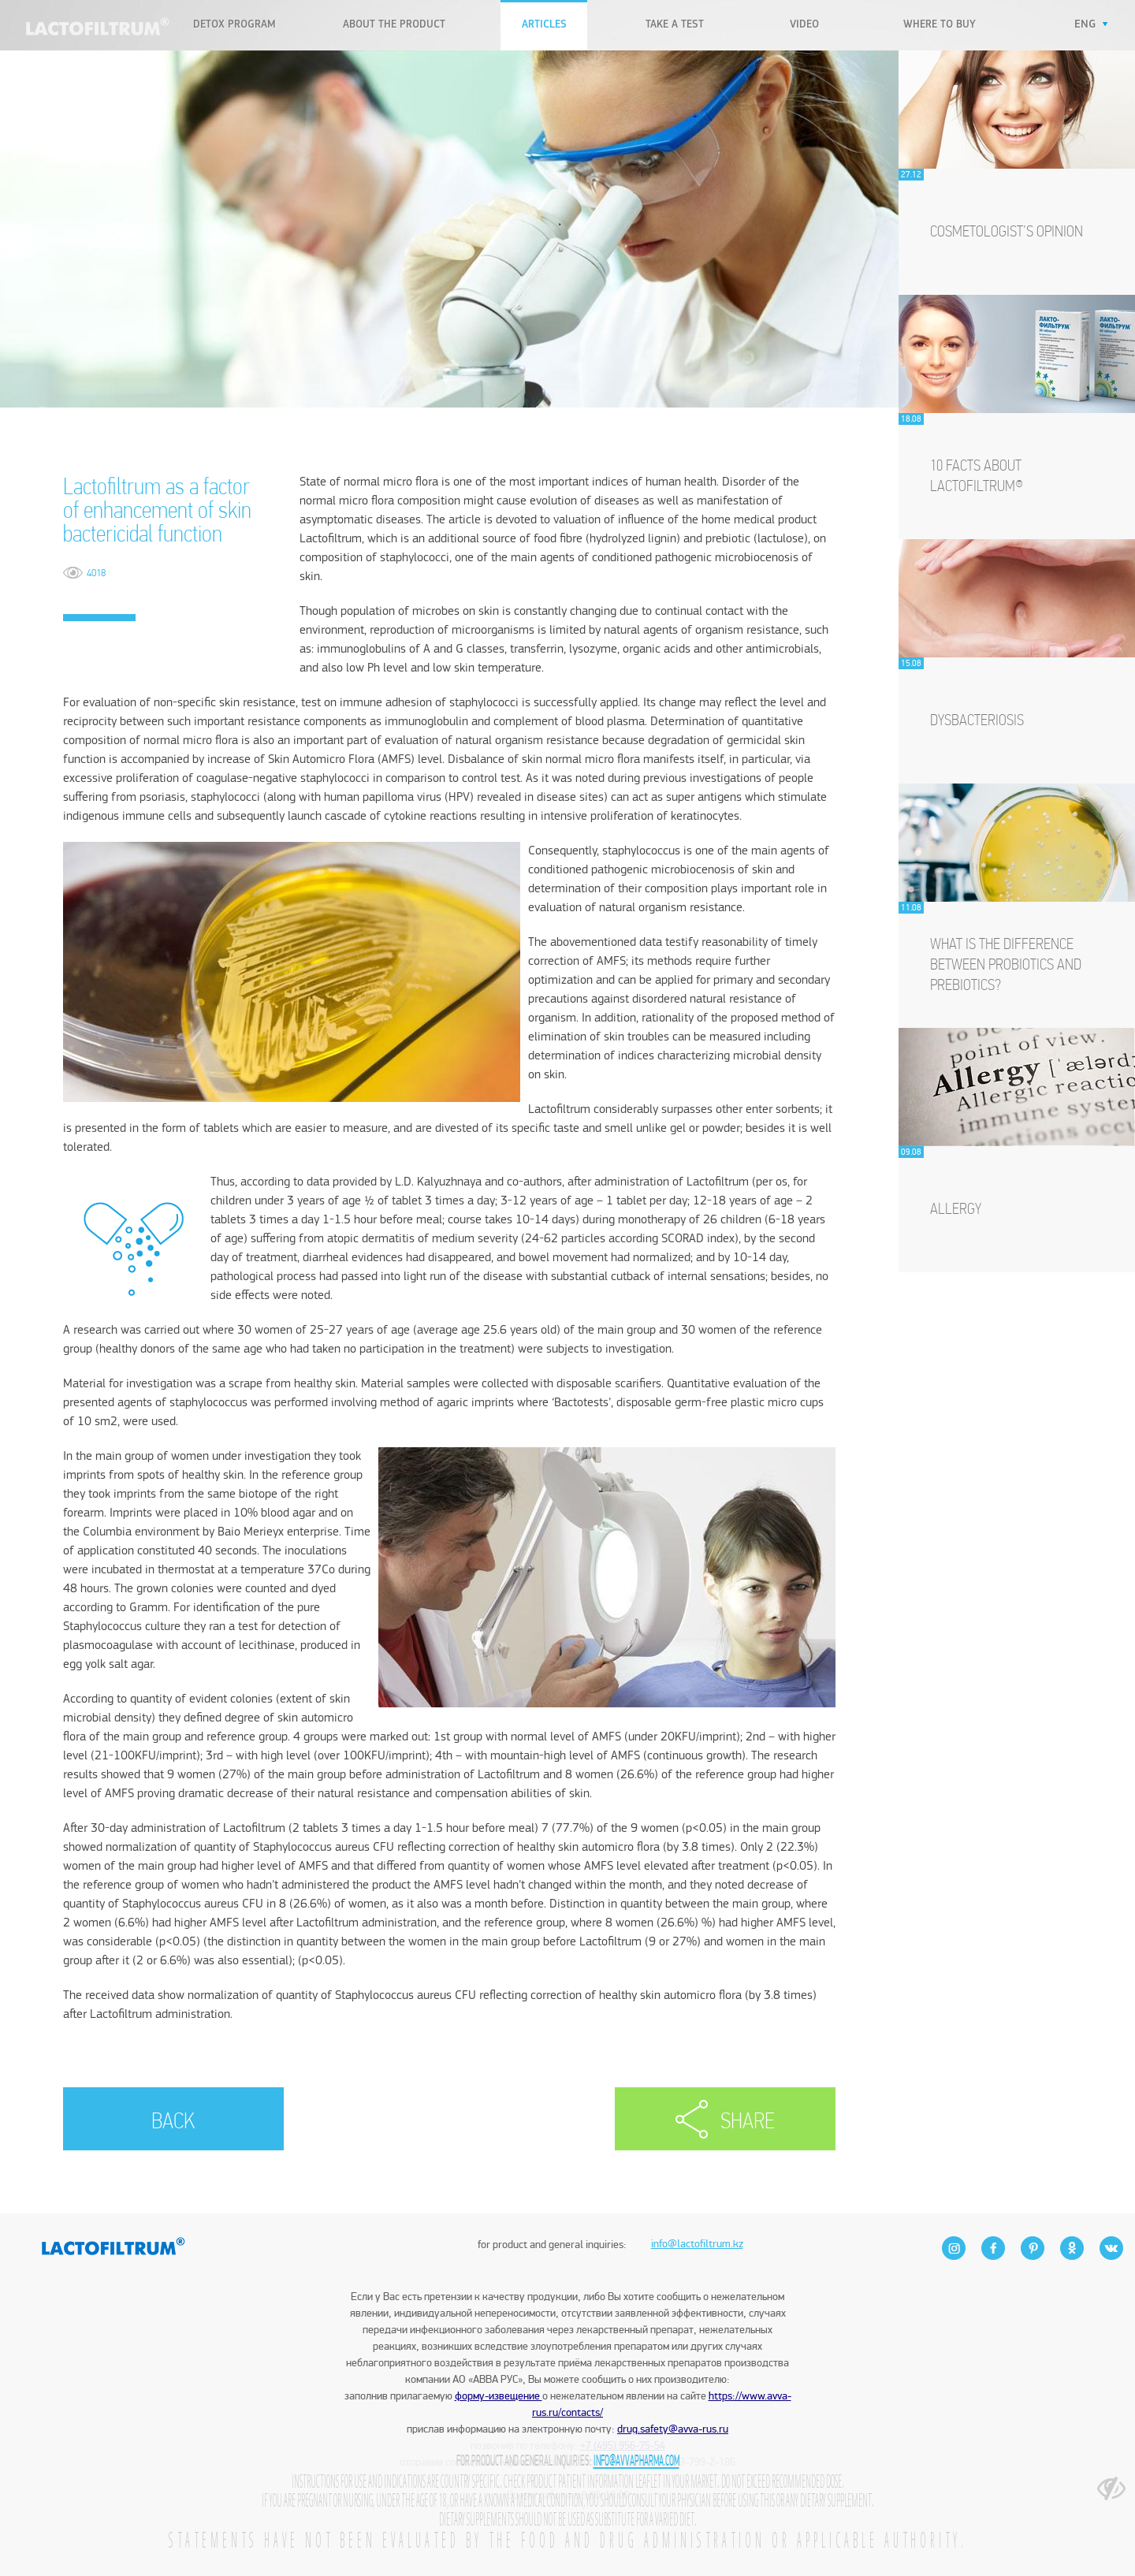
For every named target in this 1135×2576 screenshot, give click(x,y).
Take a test (675, 25)
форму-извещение (498, 2396)
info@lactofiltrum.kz (697, 2216)
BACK (173, 2122)
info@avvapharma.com (636, 2460)
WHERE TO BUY (939, 25)
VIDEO (804, 25)
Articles (544, 25)
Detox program (234, 25)
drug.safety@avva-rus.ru (672, 2429)
